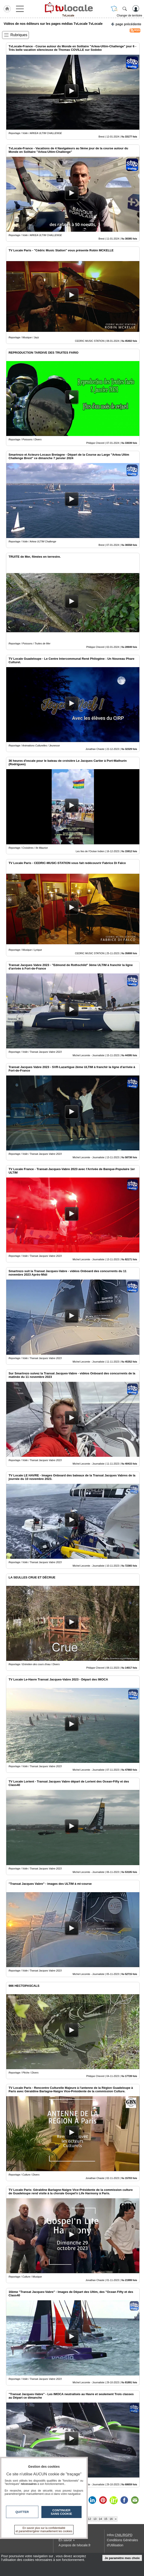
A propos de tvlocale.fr (74, 2545)
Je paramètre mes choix (122, 2558)
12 (89, 2519)
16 (111, 2519)
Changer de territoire (129, 15)
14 (100, 2519)
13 (94, 2519)
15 (105, 2519)
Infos (119, 2535)
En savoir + (66, 2540)
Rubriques (18, 35)
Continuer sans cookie (61, 2512)
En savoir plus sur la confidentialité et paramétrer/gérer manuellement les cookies (44, 2529)
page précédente (126, 24)
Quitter (22, 2512)
